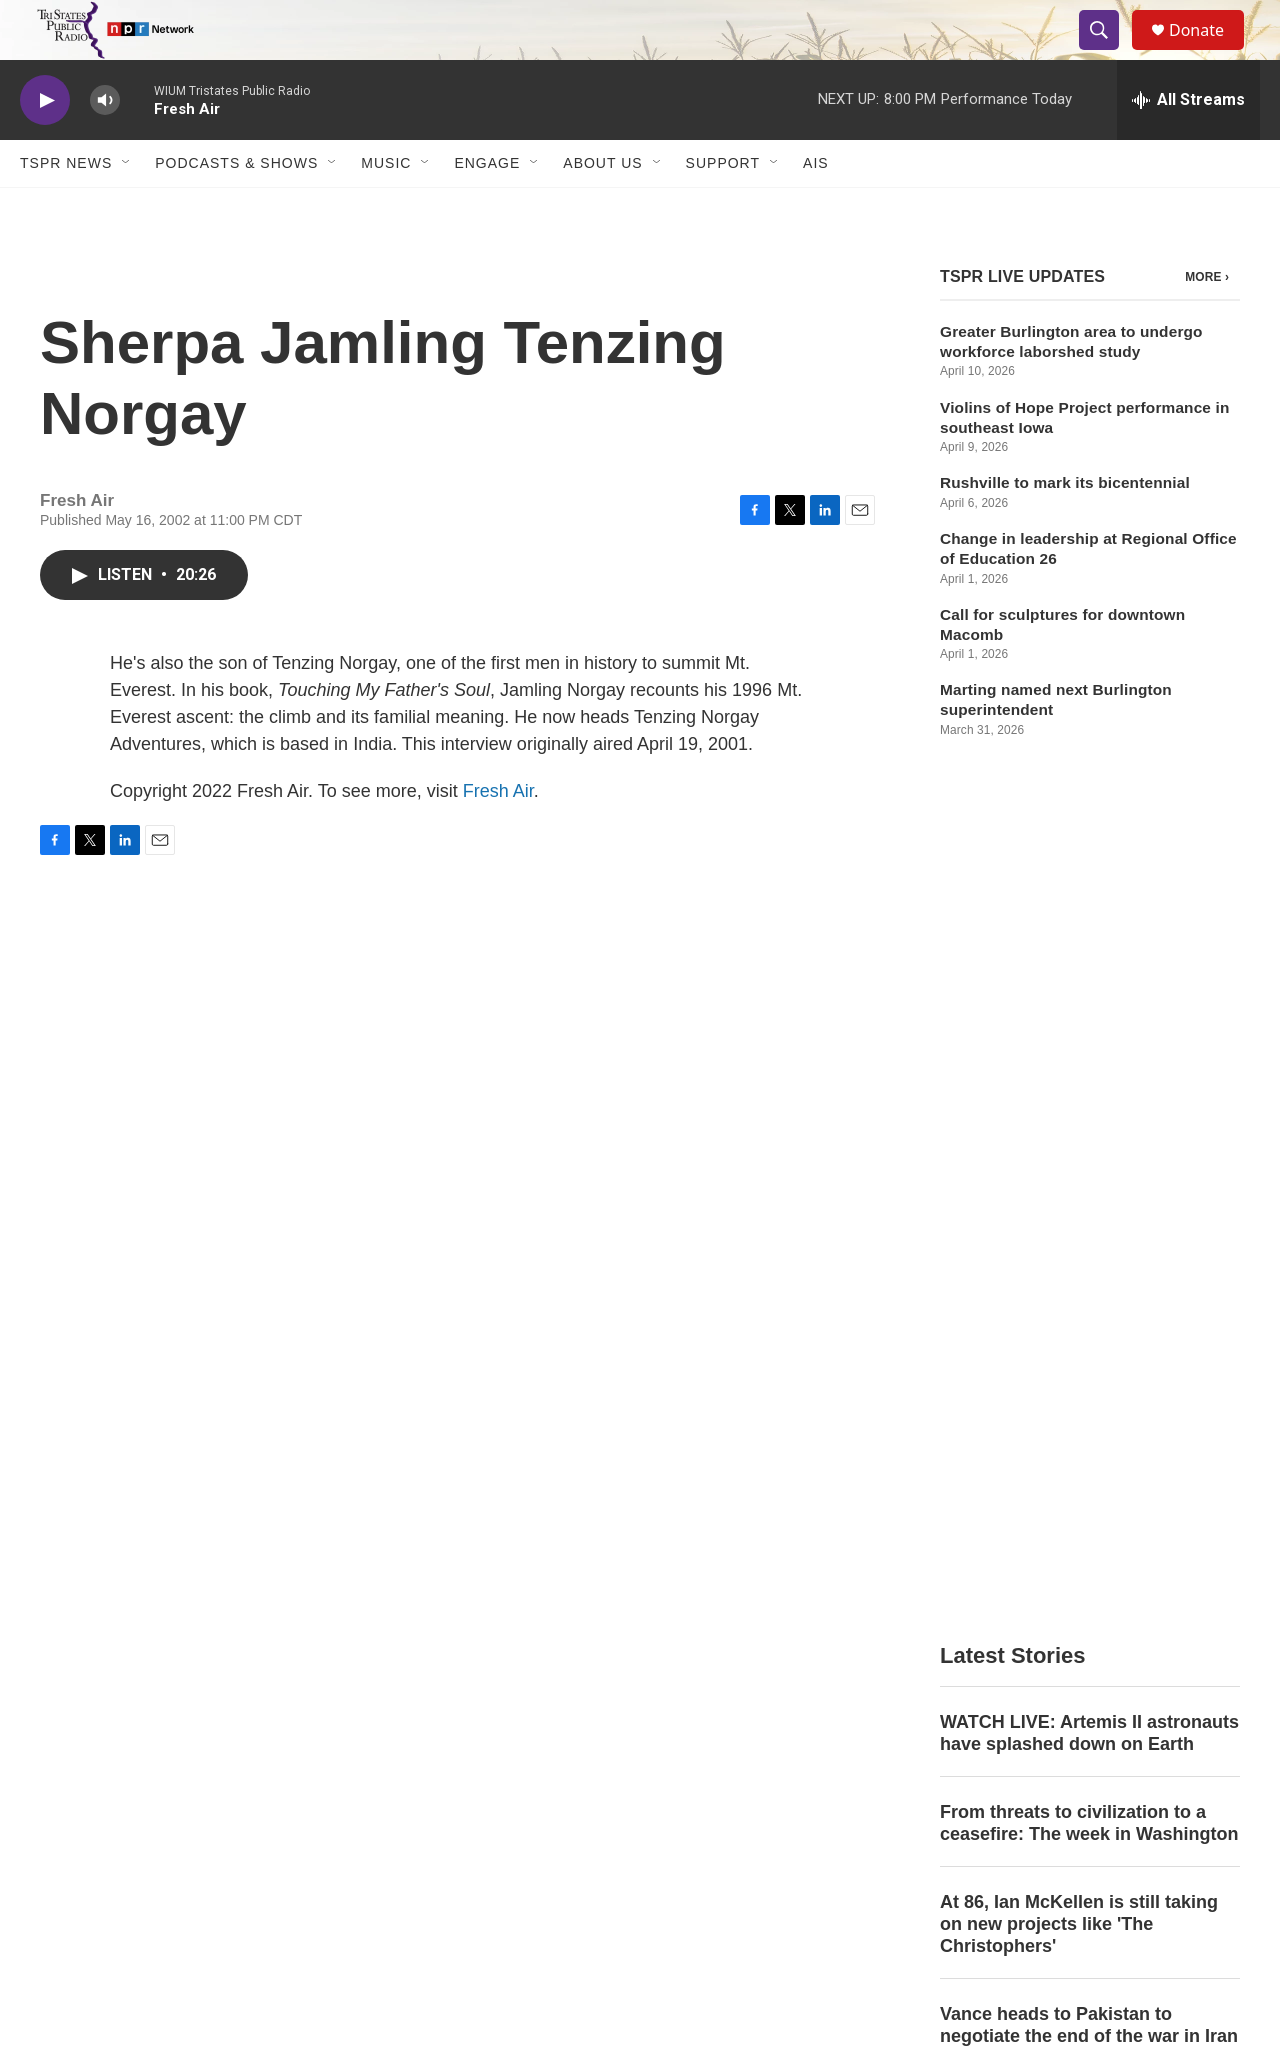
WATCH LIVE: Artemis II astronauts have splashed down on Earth (1089, 933)
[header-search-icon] (1108, 53)
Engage (487, 208)
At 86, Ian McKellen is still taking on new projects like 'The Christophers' (1079, 1124)
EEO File (476, 1751)
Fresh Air (498, 836)
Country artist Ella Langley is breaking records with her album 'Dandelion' (1079, 1326)
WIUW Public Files (769, 1751)
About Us (602, 208)
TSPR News (66, 208)
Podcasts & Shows (236, 208)
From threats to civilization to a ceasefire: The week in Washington (1089, 1023)
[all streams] (1188, 145)
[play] (45, 145)
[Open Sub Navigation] (127, 208)
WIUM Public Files (768, 1706)
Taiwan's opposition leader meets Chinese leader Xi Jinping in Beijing (1083, 1437)
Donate (1209, 52)
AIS (816, 208)
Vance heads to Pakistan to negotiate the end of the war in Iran (1089, 1225)
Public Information (1031, 1706)
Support (723, 208)
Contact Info (486, 1706)
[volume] (105, 145)
